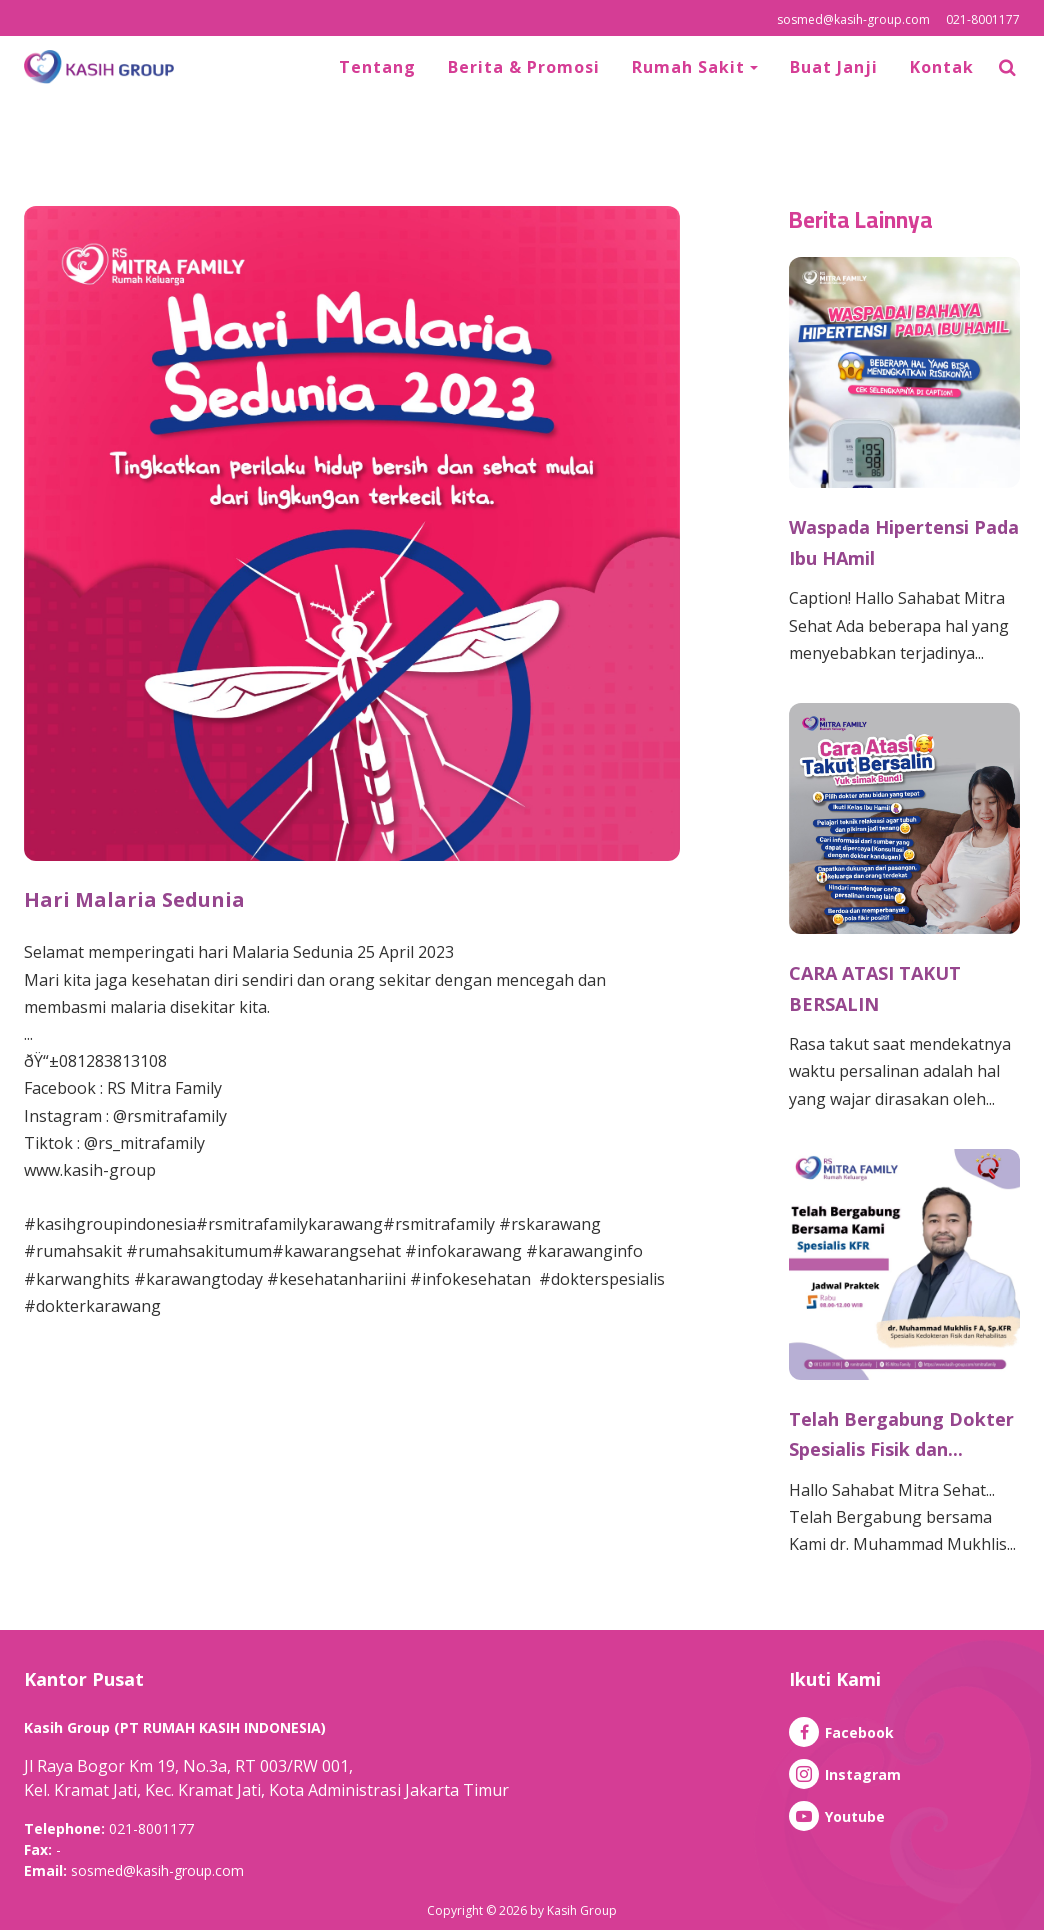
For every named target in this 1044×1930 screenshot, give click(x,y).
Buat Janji (834, 67)
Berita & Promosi (524, 67)
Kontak (942, 67)
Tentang (377, 67)
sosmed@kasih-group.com (853, 19)
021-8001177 (983, 19)
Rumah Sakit (691, 67)
